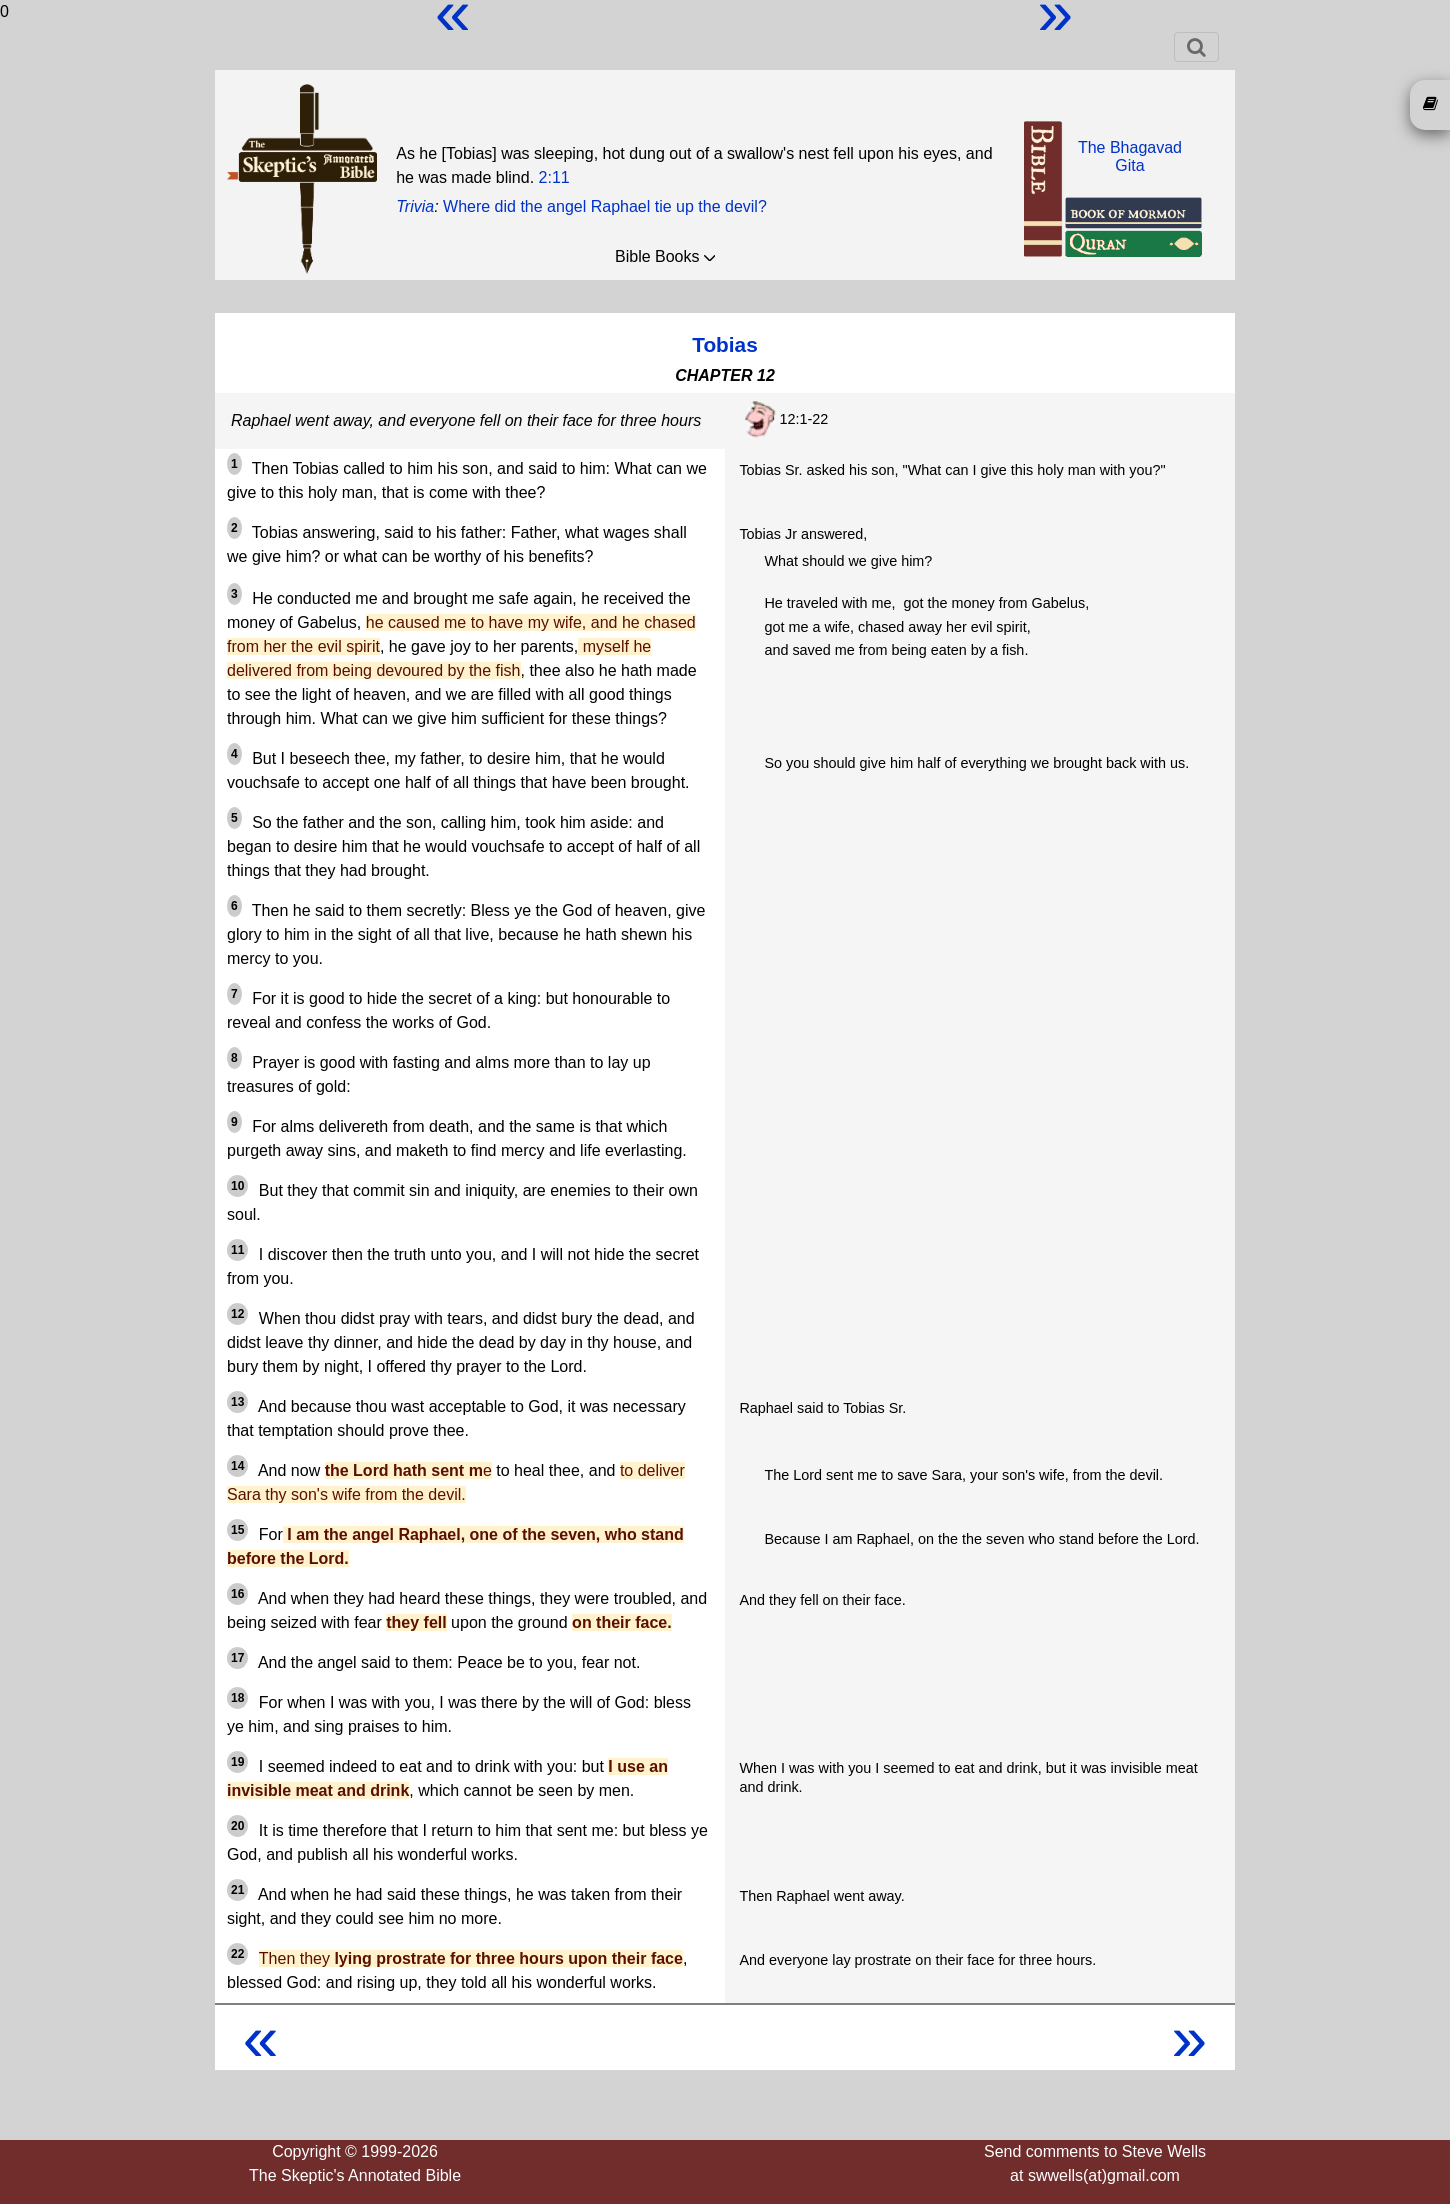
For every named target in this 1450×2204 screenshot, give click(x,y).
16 (237, 1594)
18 (237, 1698)
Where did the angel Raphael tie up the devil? (605, 206)
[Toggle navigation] (1196, 47)
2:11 (554, 177)
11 (237, 1250)
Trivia (415, 206)
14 (237, 1466)
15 (237, 1530)
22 (237, 1954)
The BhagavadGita (1130, 156)
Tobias (724, 344)
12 (237, 1314)
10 (237, 1186)
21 (237, 1890)
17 (237, 1658)
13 (237, 1402)
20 (237, 1826)
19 (237, 1762)
